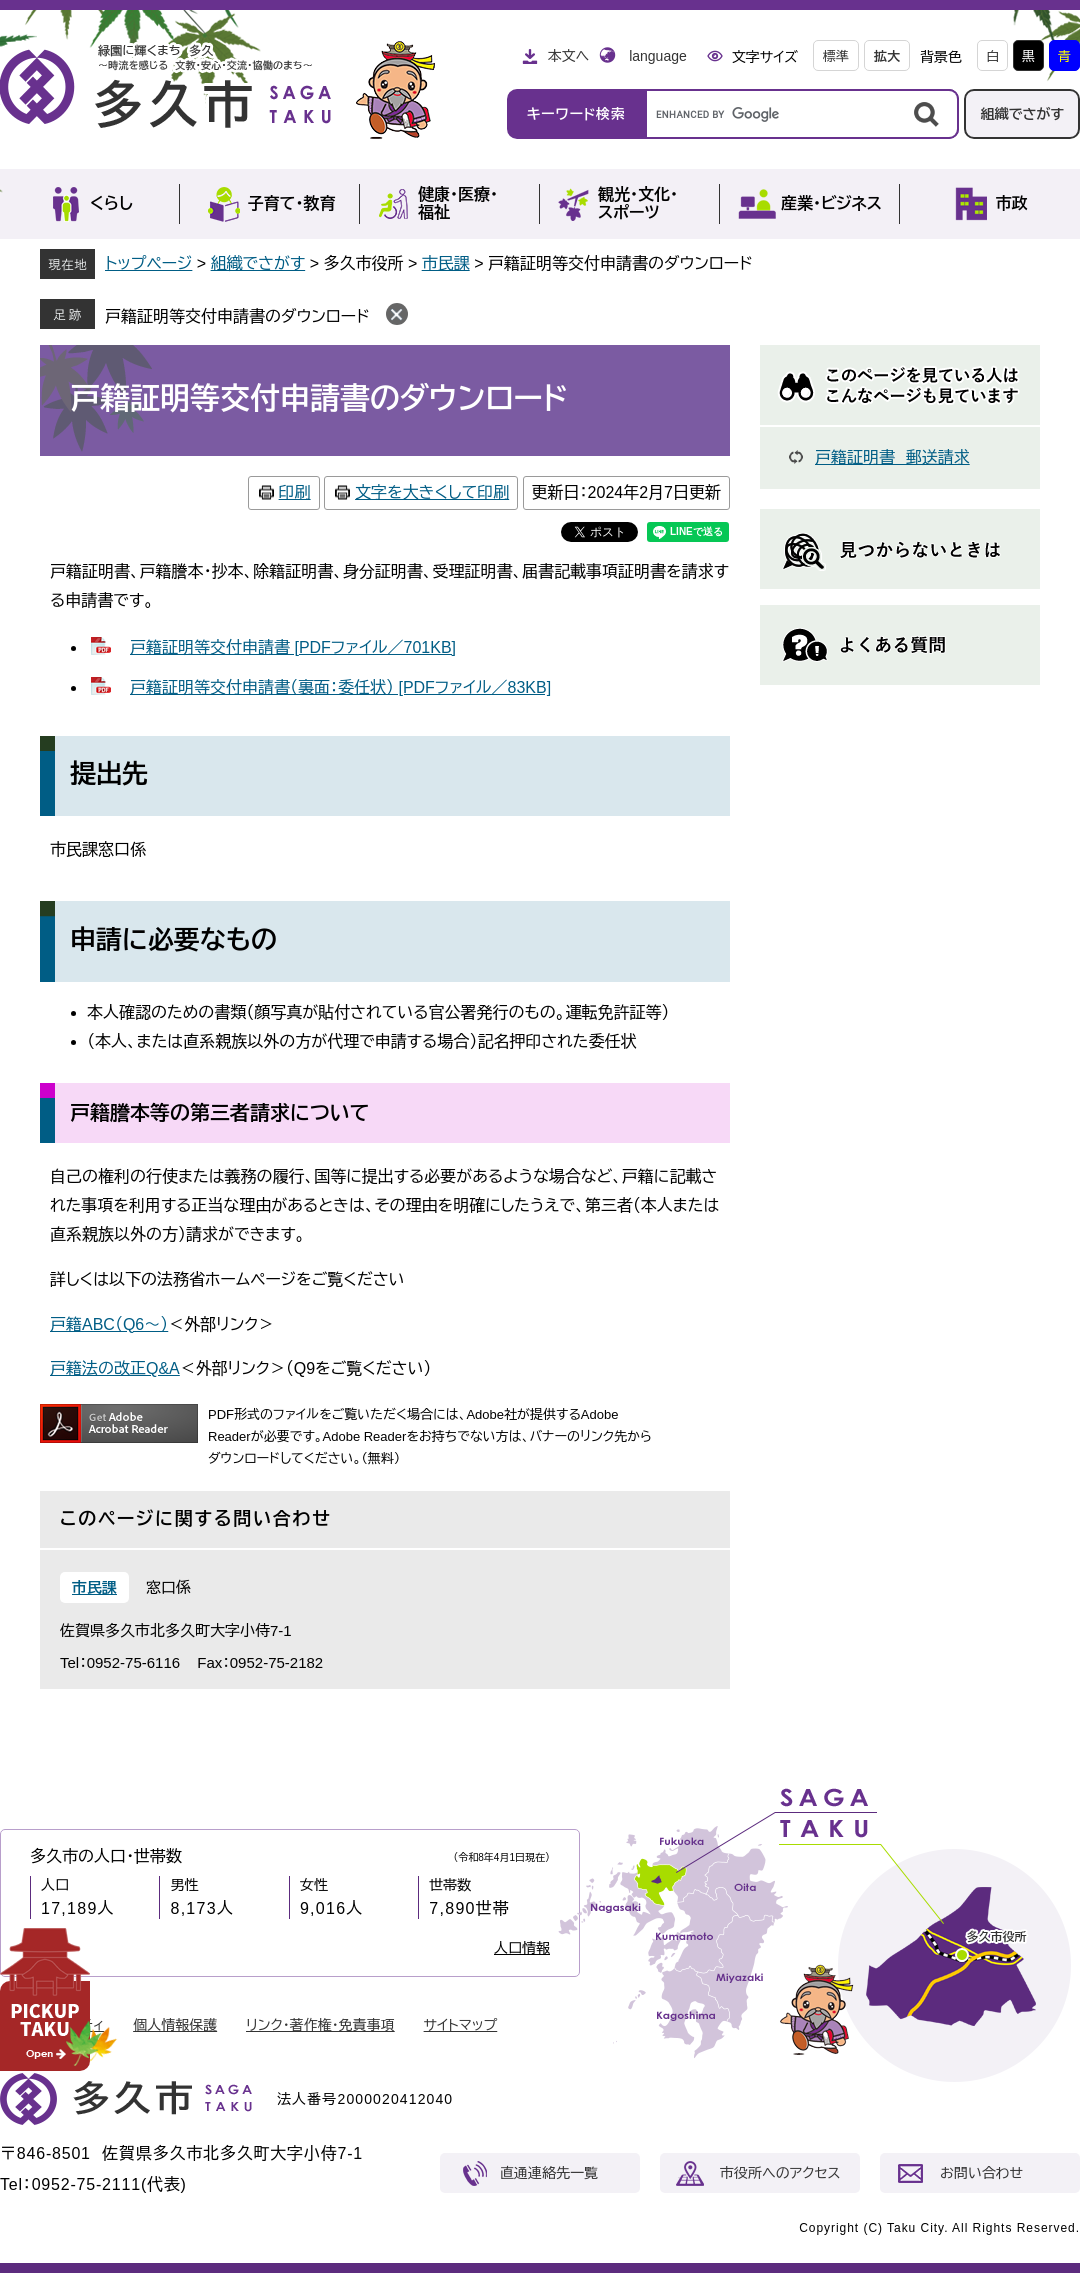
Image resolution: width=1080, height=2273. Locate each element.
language (658, 56)
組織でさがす (1022, 114)
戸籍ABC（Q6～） (109, 1324)
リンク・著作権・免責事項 (320, 2025)
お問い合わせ (981, 2173)
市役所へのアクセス (780, 2173)
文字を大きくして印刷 (432, 492)
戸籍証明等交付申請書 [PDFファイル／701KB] (293, 647)
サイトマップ (461, 2025)
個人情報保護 (175, 2025)
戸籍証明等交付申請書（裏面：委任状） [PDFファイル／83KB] (340, 687)
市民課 (446, 263)
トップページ (148, 263)
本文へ (568, 56)
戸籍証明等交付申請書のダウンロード (237, 316)
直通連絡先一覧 (549, 2173)
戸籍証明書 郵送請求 (892, 457)
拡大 (887, 56)
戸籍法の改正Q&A (115, 1368)
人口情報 (522, 1948)
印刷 (295, 492)
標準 (836, 56)
